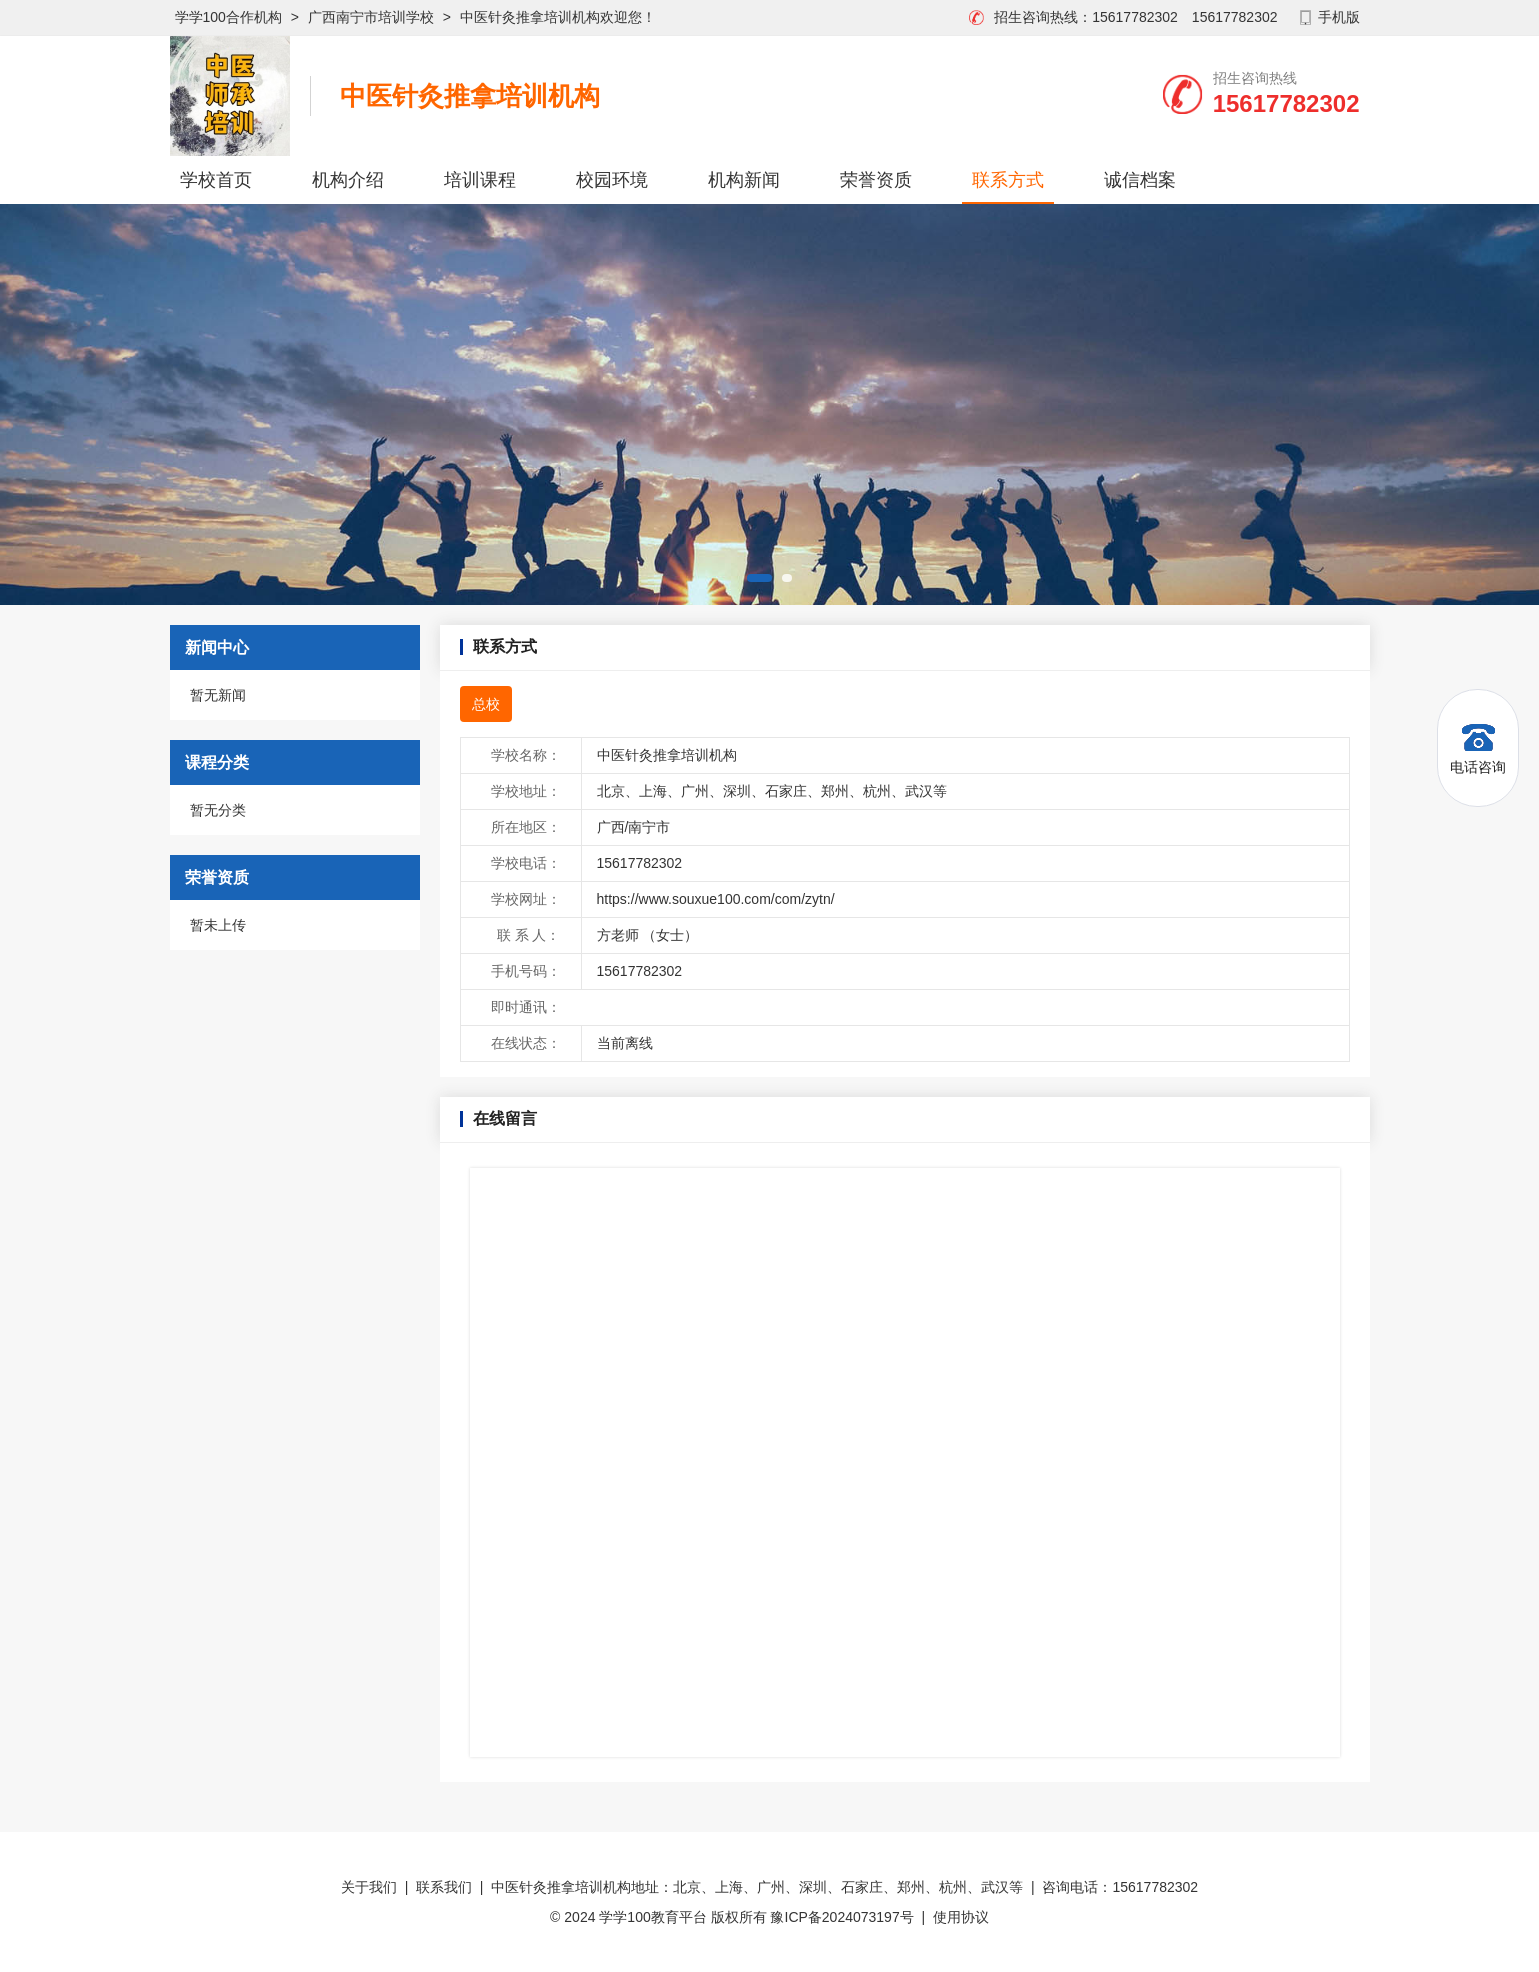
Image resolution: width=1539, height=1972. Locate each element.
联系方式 (1008, 180)
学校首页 (216, 180)
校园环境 (612, 180)
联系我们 (444, 1887)
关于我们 (369, 1887)
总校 (486, 704)
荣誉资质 (876, 180)
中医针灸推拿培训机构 (470, 96)
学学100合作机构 (228, 17)
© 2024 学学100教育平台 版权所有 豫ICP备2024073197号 (732, 1917)
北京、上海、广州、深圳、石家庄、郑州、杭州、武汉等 (772, 791)
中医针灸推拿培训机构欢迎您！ (558, 17)
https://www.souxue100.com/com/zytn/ (716, 899)
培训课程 (480, 180)
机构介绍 (348, 180)
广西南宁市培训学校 (371, 17)
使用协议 (961, 1917)
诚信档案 (1140, 180)
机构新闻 (744, 180)
